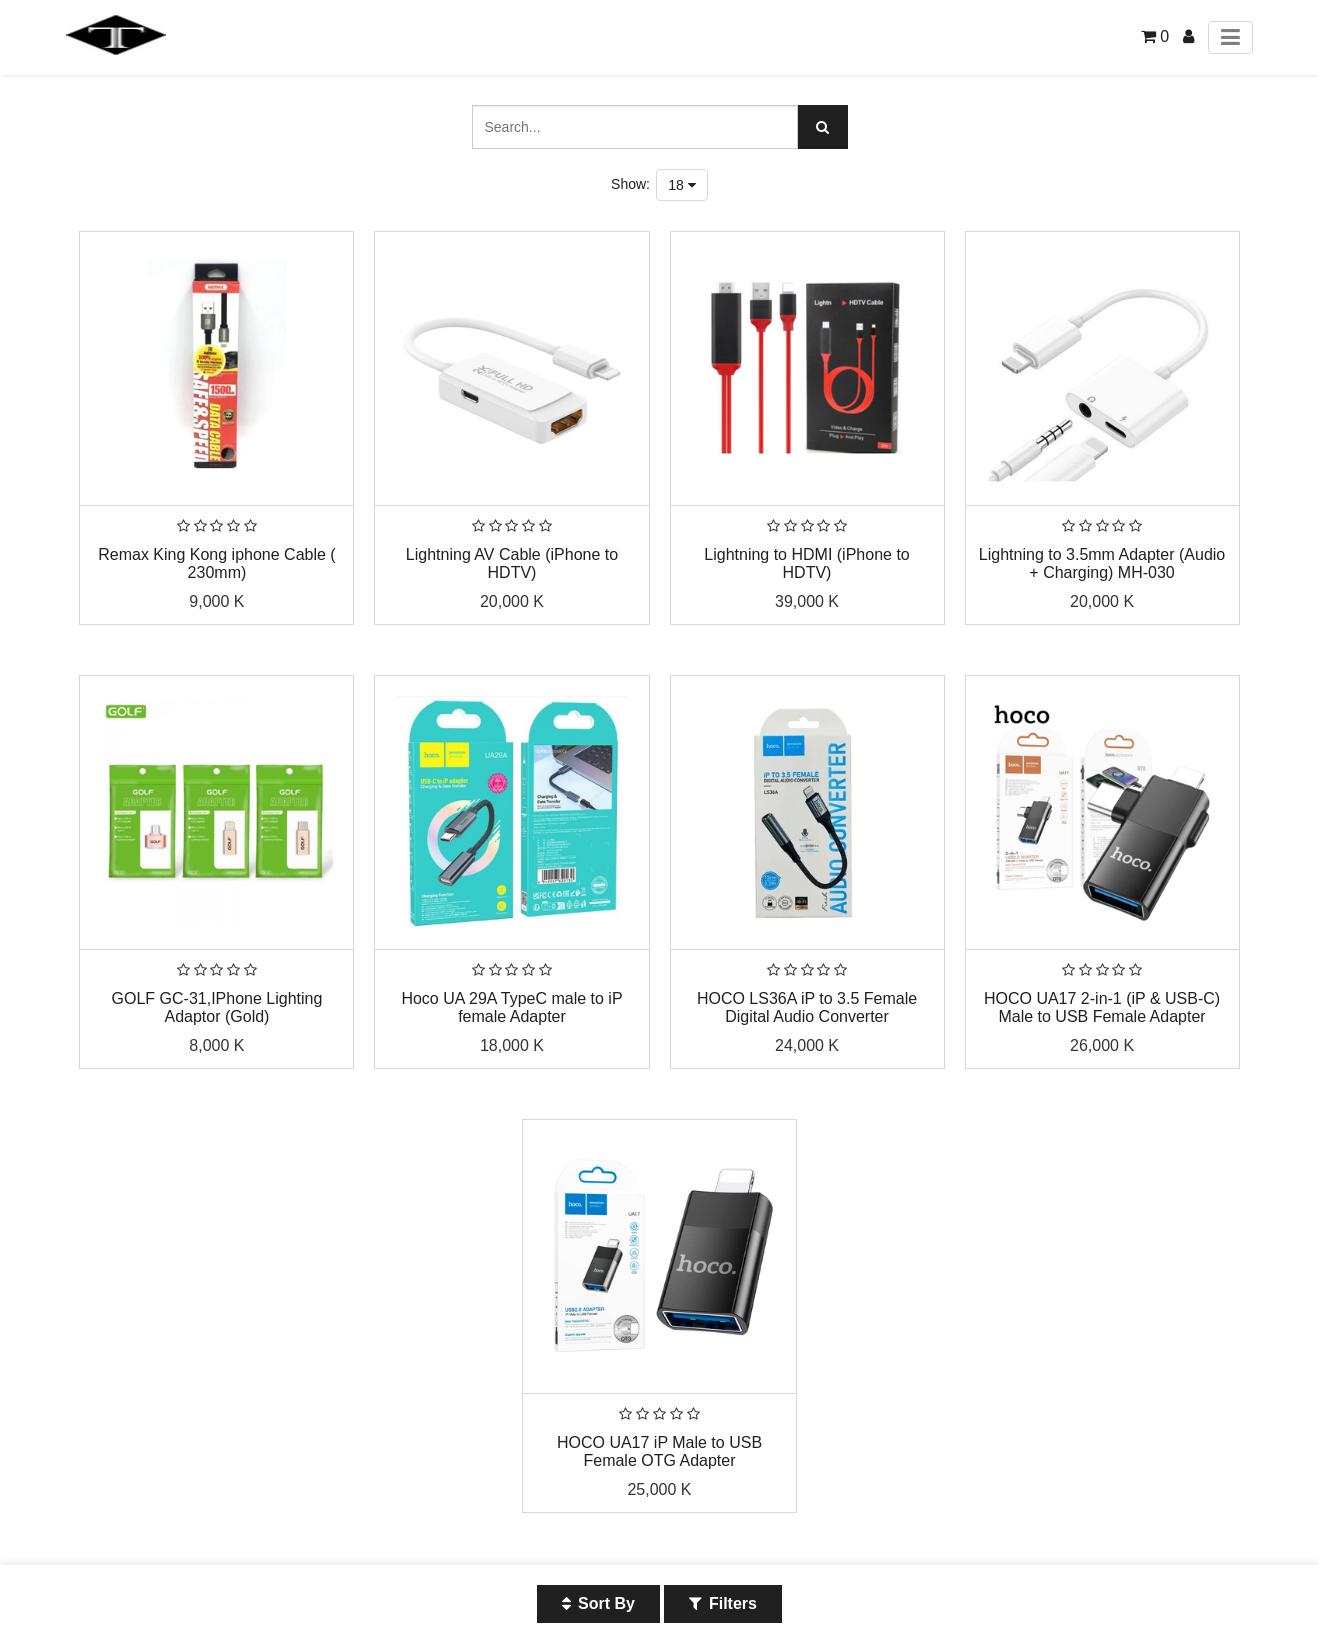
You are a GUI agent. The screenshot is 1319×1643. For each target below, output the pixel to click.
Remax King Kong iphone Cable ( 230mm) (216, 563)
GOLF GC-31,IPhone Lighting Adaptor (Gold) (217, 1007)
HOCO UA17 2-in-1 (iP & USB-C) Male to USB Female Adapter (1102, 1007)
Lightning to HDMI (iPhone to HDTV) (806, 563)
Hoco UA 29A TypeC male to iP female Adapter (511, 1007)
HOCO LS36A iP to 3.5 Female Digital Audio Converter (807, 1007)
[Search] (823, 127)
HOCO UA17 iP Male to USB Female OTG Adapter (659, 1451)
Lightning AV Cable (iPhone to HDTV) (512, 563)
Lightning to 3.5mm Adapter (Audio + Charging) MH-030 (1102, 563)
